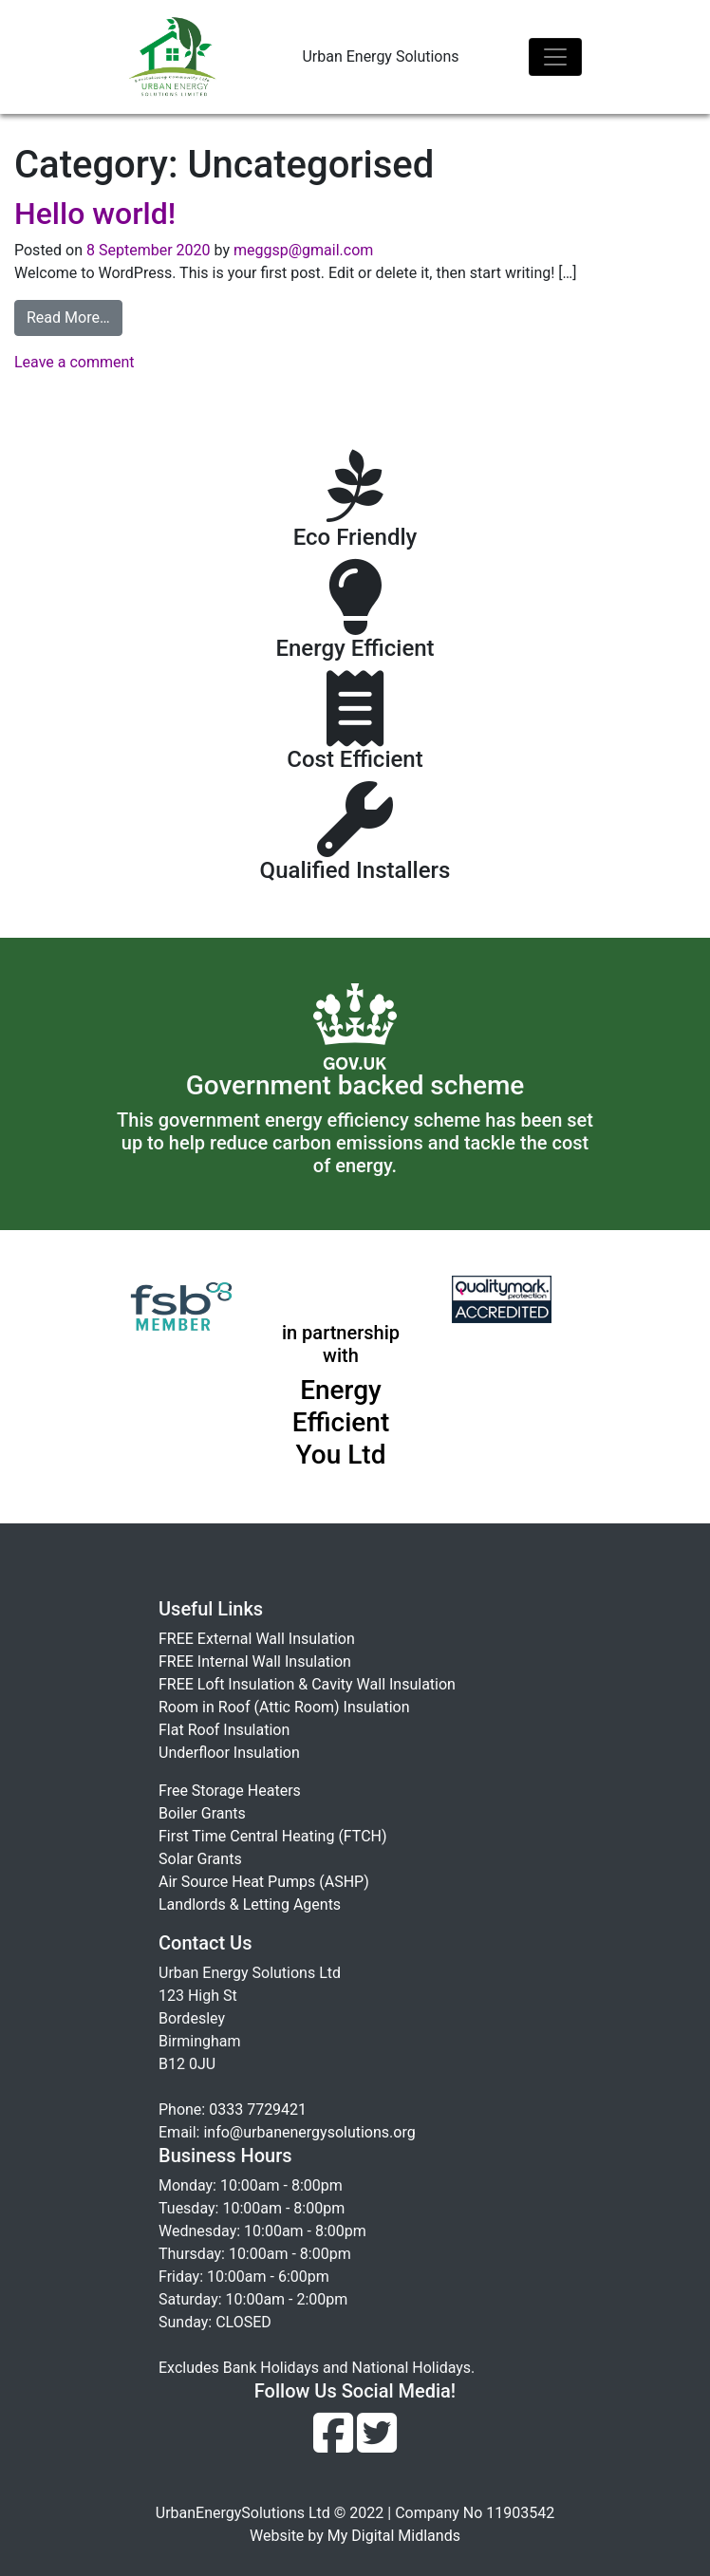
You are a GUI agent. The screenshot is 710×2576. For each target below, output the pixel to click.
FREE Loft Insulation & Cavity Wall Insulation (307, 1684)
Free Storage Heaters (230, 1791)
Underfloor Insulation (229, 1753)
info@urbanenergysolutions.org (309, 2132)
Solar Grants (200, 1859)
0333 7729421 (258, 2109)
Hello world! (95, 214)
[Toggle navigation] (555, 57)
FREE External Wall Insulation (257, 1639)
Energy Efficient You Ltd (341, 1421)
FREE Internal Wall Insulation (255, 1661)
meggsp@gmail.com (301, 250)
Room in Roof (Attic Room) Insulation (284, 1707)
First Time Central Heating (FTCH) (273, 1836)
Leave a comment (74, 362)
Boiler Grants (202, 1813)
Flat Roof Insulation (224, 1730)
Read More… (68, 317)
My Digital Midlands (393, 2536)
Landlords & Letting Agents (250, 1904)
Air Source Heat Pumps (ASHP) (264, 1882)
